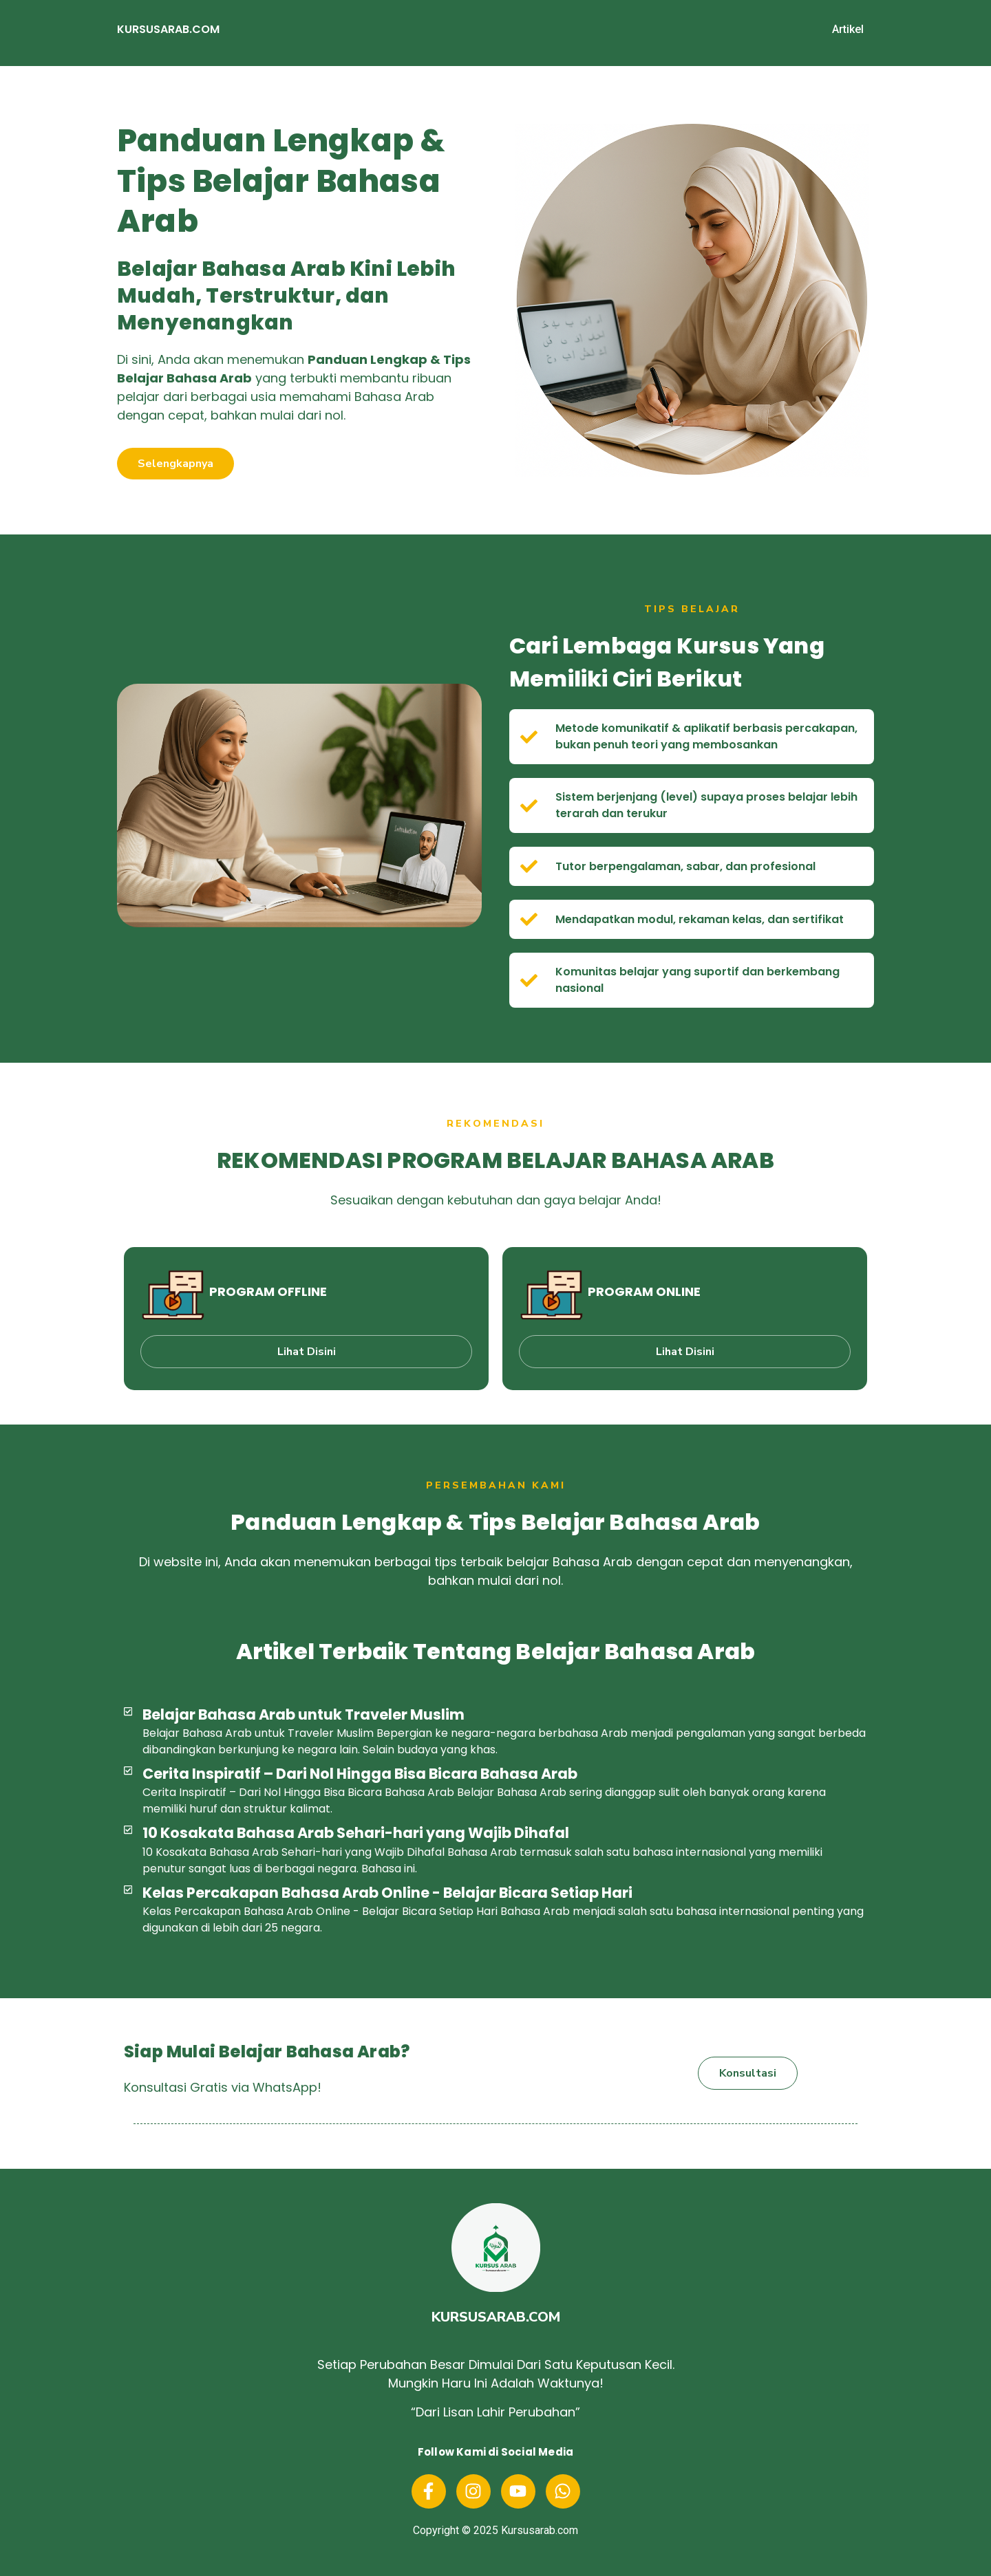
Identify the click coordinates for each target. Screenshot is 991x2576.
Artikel (848, 29)
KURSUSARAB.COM (168, 29)
